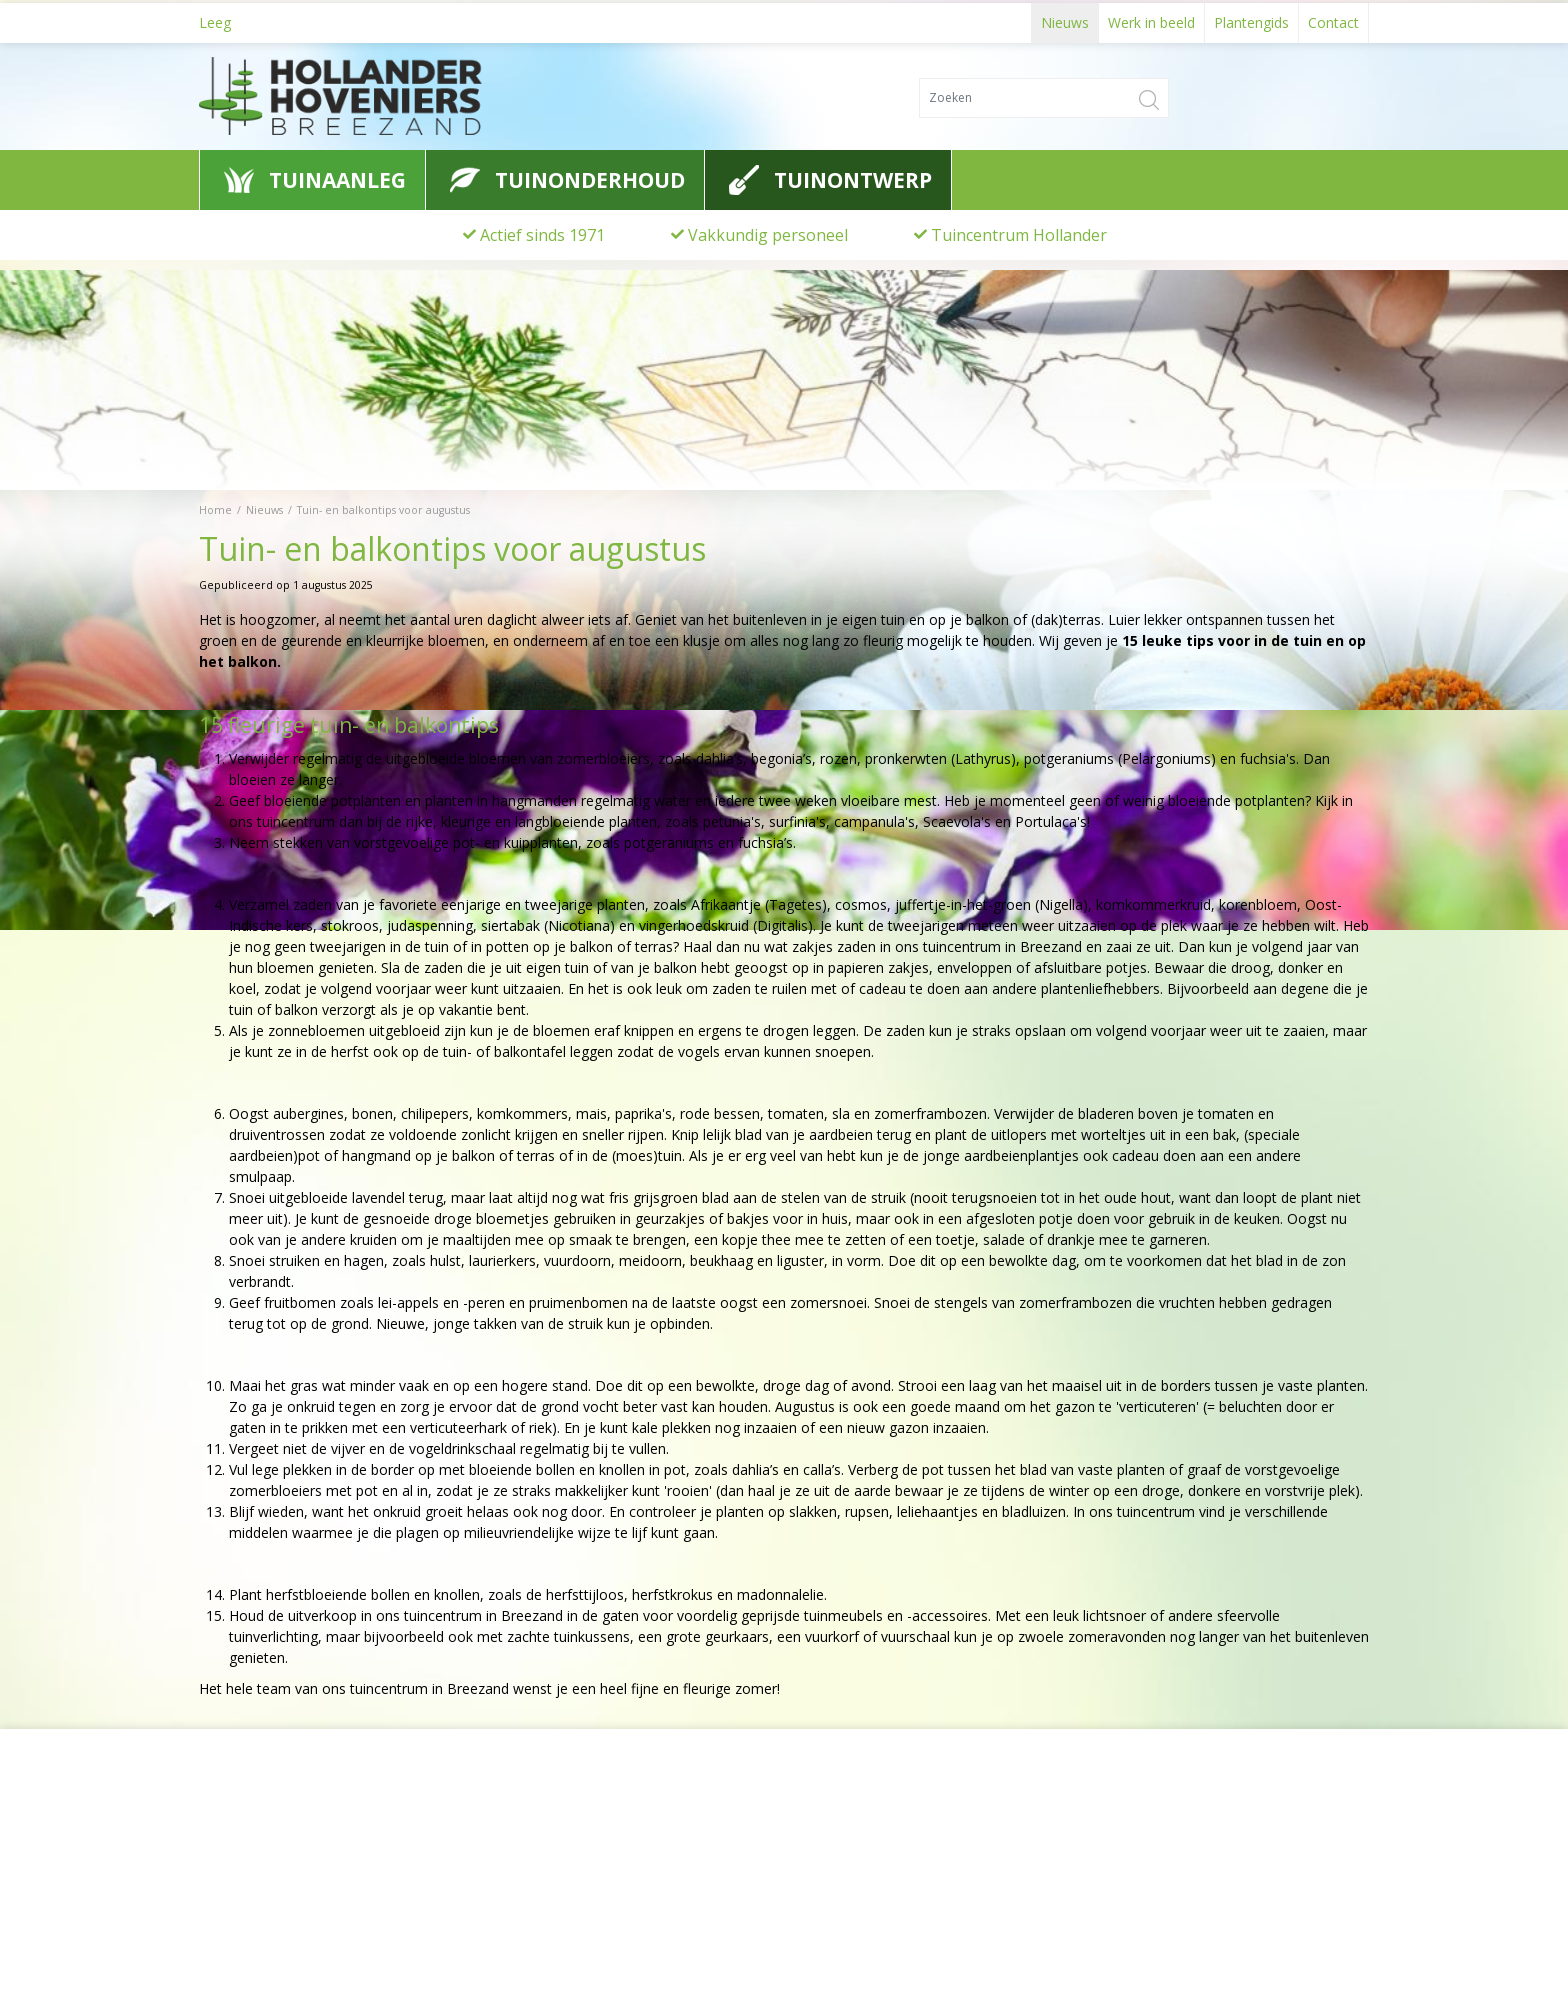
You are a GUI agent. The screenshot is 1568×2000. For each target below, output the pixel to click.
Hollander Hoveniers (290, 1821)
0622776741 (254, 1896)
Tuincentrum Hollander (1019, 235)
